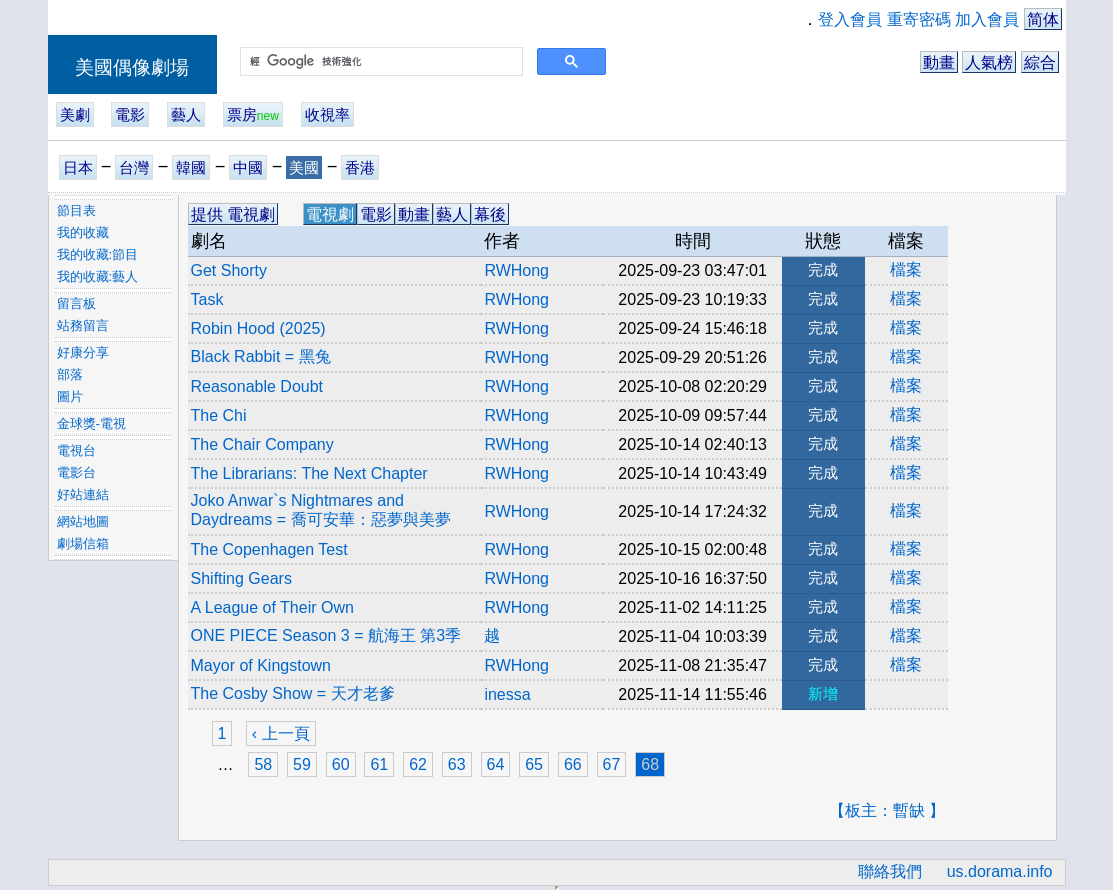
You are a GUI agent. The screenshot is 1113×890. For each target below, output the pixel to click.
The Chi (219, 415)
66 (573, 764)
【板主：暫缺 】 (887, 810)
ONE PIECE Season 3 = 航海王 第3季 (326, 635)
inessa (507, 694)
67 (612, 764)
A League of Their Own (272, 607)
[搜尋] (379, 62)
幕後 (490, 214)
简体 (1043, 19)
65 (534, 764)
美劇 (75, 114)
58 (263, 764)
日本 (78, 167)
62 (418, 764)
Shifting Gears (241, 578)
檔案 (906, 269)
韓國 (191, 167)
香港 (360, 167)
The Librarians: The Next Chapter (309, 473)
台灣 (134, 167)
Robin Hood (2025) (258, 328)
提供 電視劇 (233, 214)
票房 (253, 114)
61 (379, 764)
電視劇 (330, 214)
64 (496, 764)
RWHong (516, 270)
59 (302, 764)
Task (207, 299)
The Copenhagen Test (269, 549)
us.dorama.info (1000, 871)
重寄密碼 (919, 19)
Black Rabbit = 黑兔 (261, 356)
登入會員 (850, 19)
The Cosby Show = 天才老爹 (293, 693)
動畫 (939, 62)
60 (341, 764)
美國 (304, 167)
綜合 (1040, 62)
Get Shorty (229, 270)
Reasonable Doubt (257, 386)
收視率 (327, 114)
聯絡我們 (890, 871)
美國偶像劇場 (132, 67)
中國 (248, 167)
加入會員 (987, 19)
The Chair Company (262, 444)
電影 (130, 114)
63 (457, 764)
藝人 (186, 114)
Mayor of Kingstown (261, 665)
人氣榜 (989, 62)
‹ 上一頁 (281, 733)
